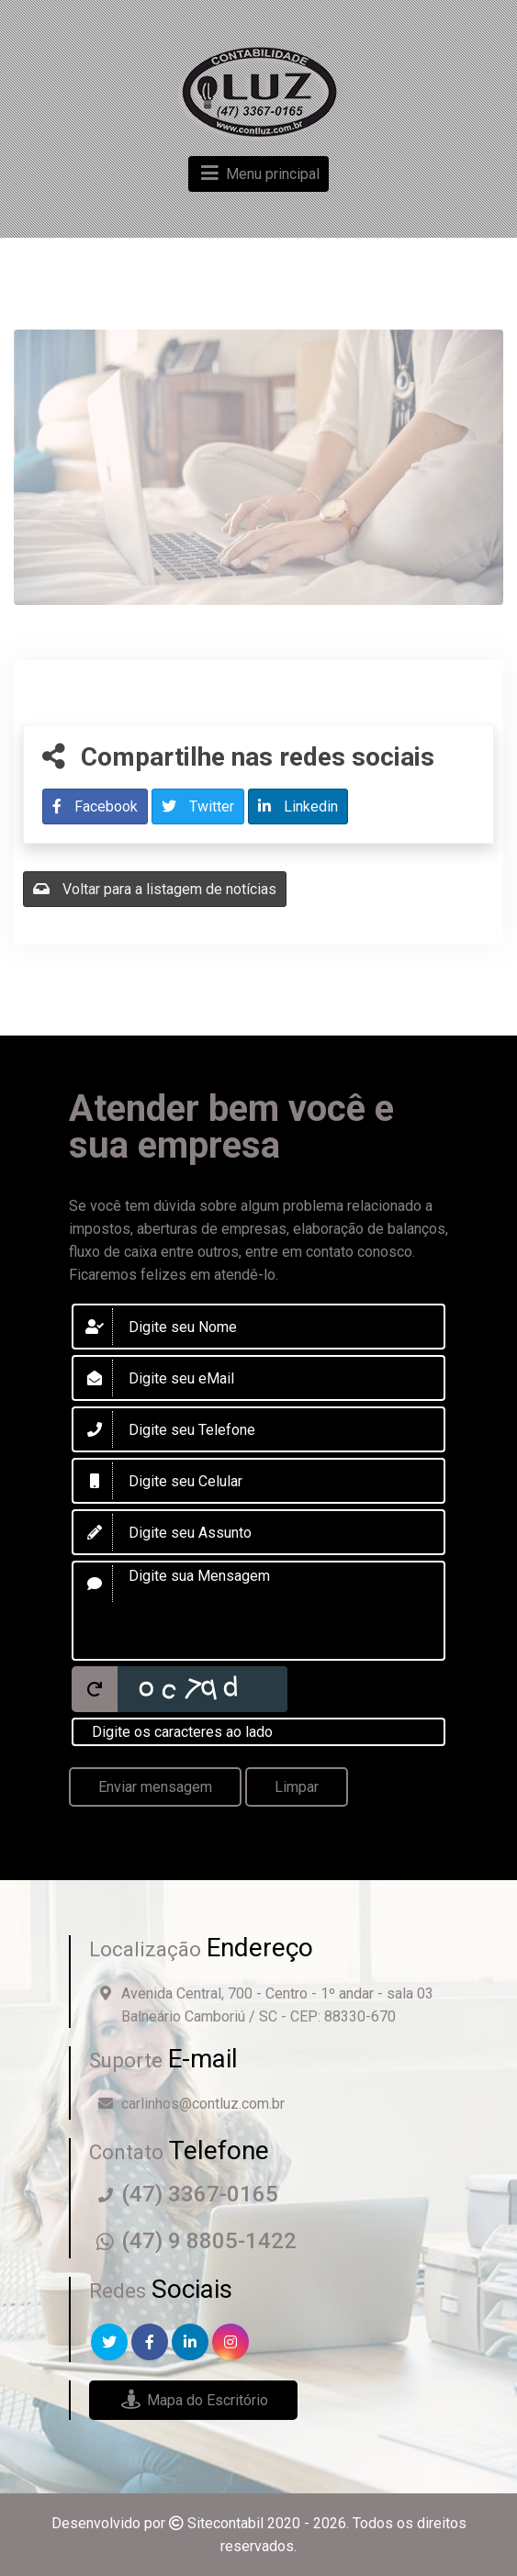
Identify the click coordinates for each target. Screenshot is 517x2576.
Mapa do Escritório (193, 2400)
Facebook (95, 806)
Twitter (198, 806)
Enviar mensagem (155, 1787)
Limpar (297, 1787)
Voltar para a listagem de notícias (154, 889)
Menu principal (258, 174)
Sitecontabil (225, 2523)
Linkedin (298, 806)
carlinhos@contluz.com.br (203, 2103)
